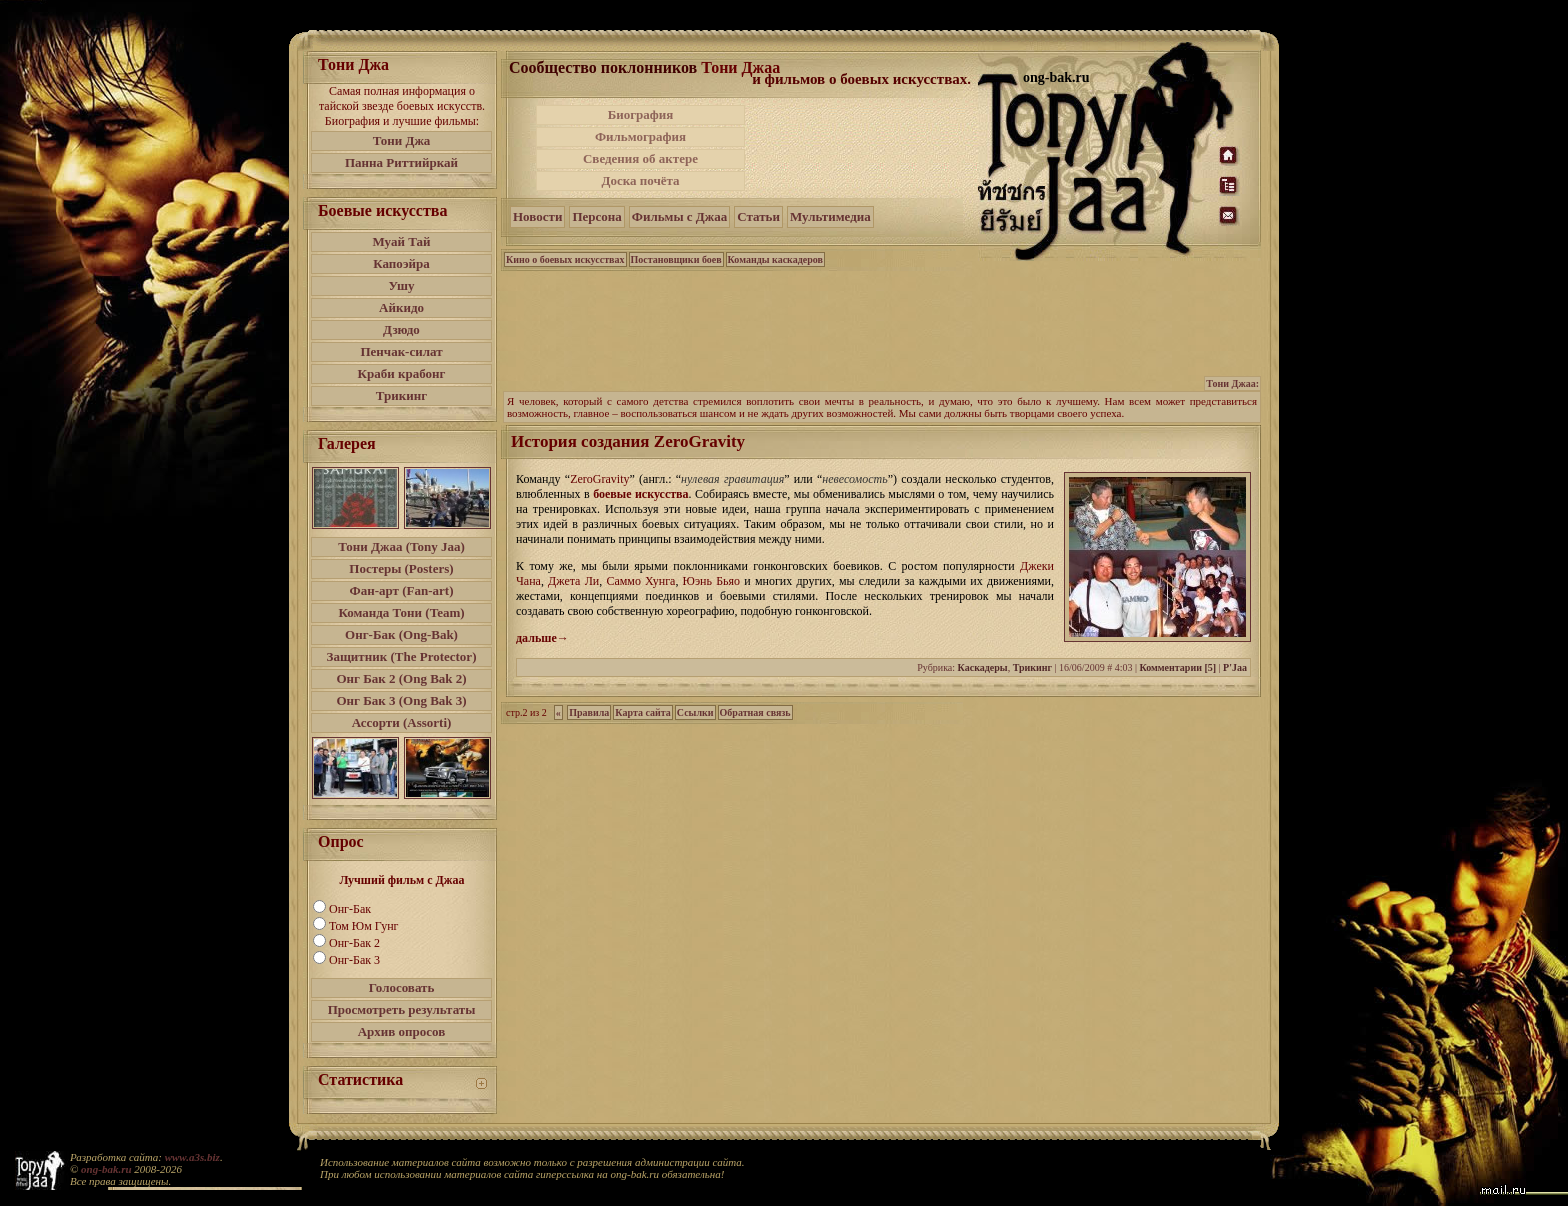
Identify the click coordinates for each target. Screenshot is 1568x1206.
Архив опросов (402, 1031)
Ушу (402, 285)
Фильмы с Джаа (679, 216)
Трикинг (401, 395)
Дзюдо (401, 329)
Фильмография (640, 136)
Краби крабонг (402, 373)
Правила (589, 712)
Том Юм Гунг (364, 926)
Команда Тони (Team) (401, 612)
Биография (641, 114)
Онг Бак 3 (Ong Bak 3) (401, 700)
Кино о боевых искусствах (565, 259)
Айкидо (401, 307)
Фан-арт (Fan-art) (402, 590)
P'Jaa (1235, 667)
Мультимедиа (830, 216)
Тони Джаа (740, 67)
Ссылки (695, 712)
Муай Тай (401, 241)
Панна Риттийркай (401, 162)
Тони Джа (402, 140)
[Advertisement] (863, 148)
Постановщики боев (676, 259)
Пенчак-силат (401, 351)
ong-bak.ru (106, 1169)
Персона (596, 216)
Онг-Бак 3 (354, 960)
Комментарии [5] (1177, 667)
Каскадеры (983, 667)
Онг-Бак (350, 909)
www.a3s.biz (192, 1157)
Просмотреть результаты (402, 1009)
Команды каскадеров (775, 259)
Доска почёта (640, 180)
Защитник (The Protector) (402, 656)
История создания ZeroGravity (628, 441)
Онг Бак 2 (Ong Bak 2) (401, 678)
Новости (537, 216)
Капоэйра (401, 263)
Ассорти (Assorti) (402, 722)
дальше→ (542, 638)
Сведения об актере (640, 158)
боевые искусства (640, 494)
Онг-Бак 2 (354, 943)
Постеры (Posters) (401, 568)
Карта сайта (642, 712)
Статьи (758, 216)
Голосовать (402, 987)
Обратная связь (755, 712)
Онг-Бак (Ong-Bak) (401, 634)
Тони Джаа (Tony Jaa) (401, 546)
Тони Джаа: (1232, 383)
